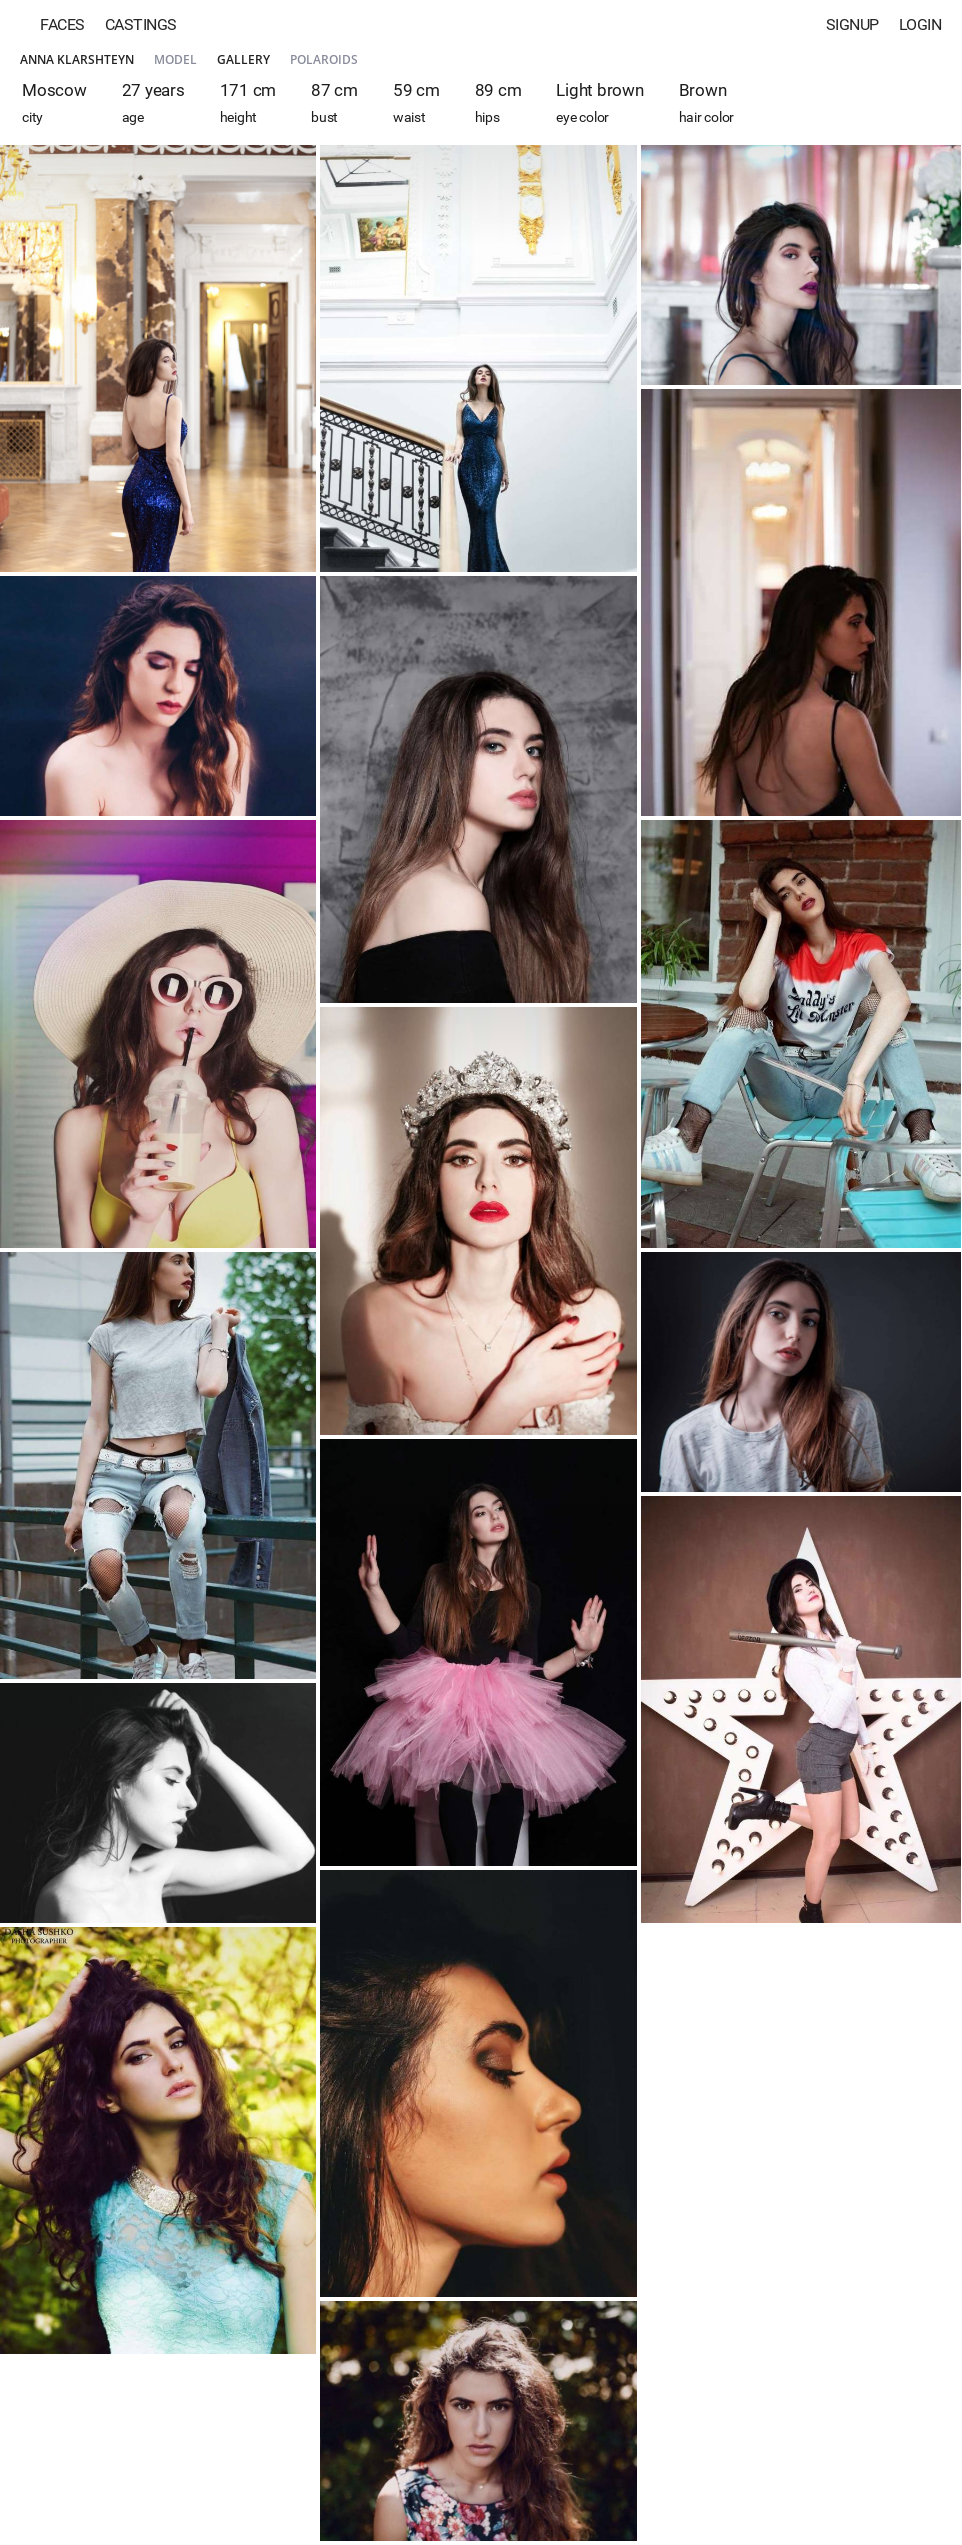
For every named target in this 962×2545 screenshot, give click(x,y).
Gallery (243, 59)
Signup (852, 24)
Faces (62, 24)
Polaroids (324, 59)
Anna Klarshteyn (77, 59)
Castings (141, 24)
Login (920, 24)
